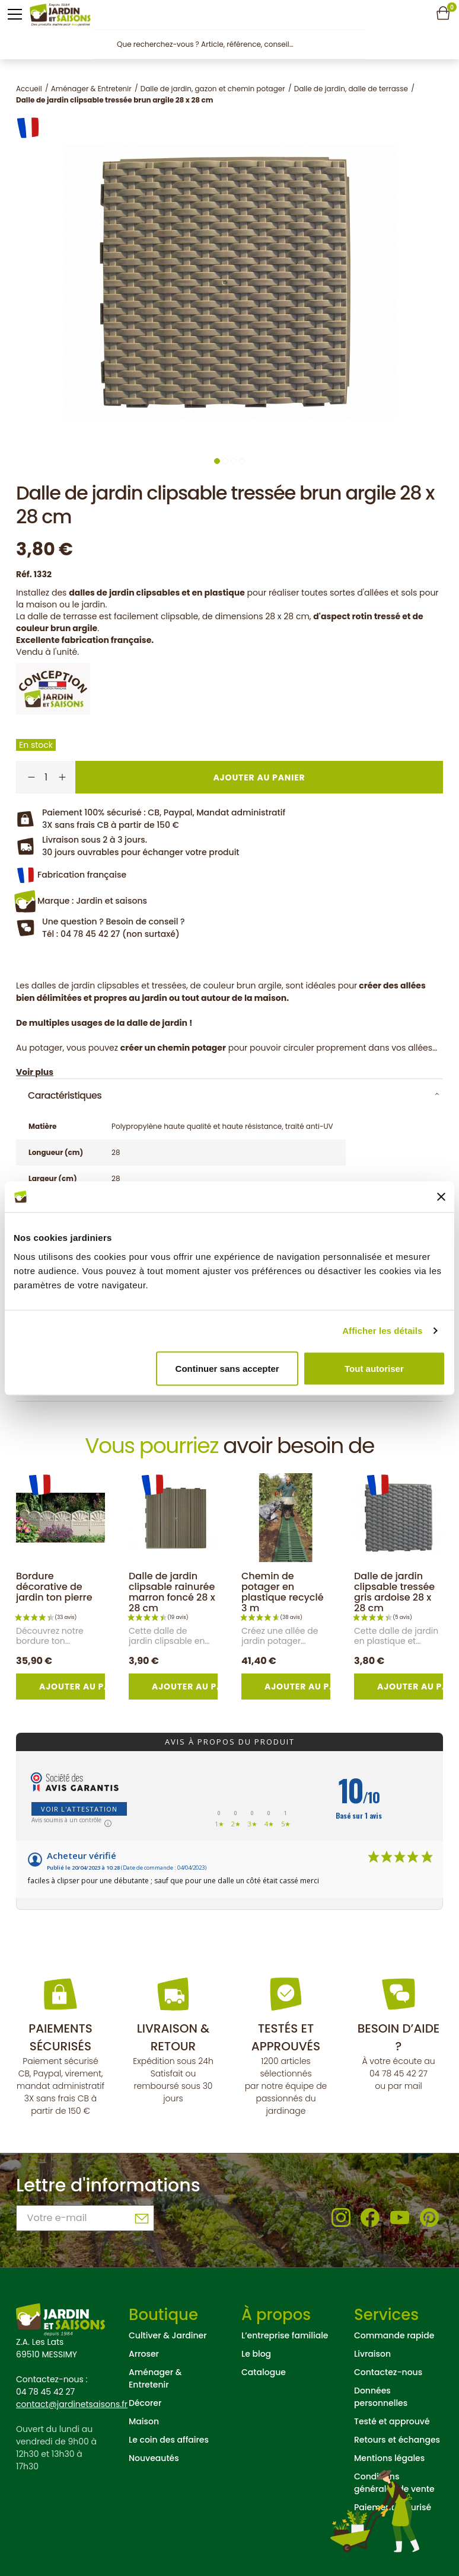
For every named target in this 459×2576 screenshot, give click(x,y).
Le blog (256, 2354)
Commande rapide (394, 2335)
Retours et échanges (397, 2440)
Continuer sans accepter (227, 1368)
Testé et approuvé (392, 2421)
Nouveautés (154, 2458)
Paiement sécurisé (392, 2507)
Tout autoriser (374, 1368)
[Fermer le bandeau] (441, 1196)
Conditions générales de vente (394, 2483)
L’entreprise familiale (284, 2335)
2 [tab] (225, 461)
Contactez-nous (388, 2372)
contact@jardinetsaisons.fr (72, 2404)
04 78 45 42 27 (398, 2073)
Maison (144, 2421)
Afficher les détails (382, 1331)
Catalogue (263, 2372)
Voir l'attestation (79, 1808)
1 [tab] (217, 461)
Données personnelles (380, 2397)
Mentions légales (389, 2458)
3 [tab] (234, 461)
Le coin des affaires (169, 2440)
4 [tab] (242, 461)
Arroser (144, 2354)
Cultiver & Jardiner (168, 2335)
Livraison (372, 2354)
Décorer (145, 2403)
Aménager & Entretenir (155, 2378)
